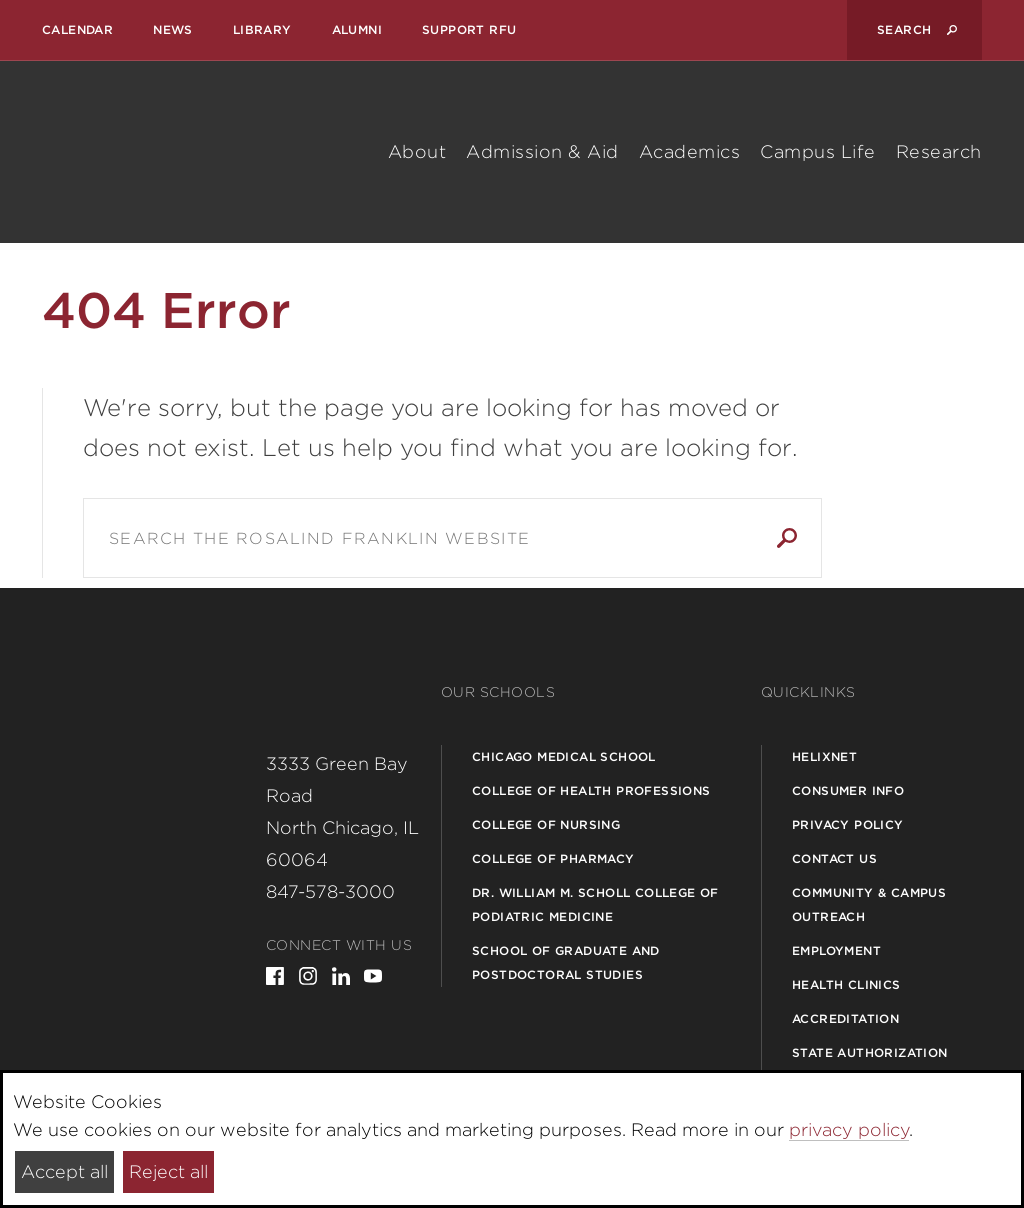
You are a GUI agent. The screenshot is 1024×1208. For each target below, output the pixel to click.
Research (939, 151)
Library (262, 29)
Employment (836, 950)
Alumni (357, 29)
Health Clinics (846, 984)
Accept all (64, 1171)
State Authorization (870, 1052)
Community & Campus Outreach (869, 904)
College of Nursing (546, 824)
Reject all (168, 1171)
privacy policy (849, 1129)
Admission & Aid (542, 151)
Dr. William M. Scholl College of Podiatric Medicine (595, 904)
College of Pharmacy (553, 858)
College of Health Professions (591, 790)
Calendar (77, 29)
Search (787, 538)
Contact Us (834, 858)
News (173, 29)
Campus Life (818, 151)
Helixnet (824, 756)
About (417, 151)
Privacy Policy (848, 824)
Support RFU (469, 29)
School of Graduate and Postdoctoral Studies (566, 962)
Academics (690, 151)
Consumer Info (848, 790)
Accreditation (845, 1018)
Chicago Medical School (564, 756)
